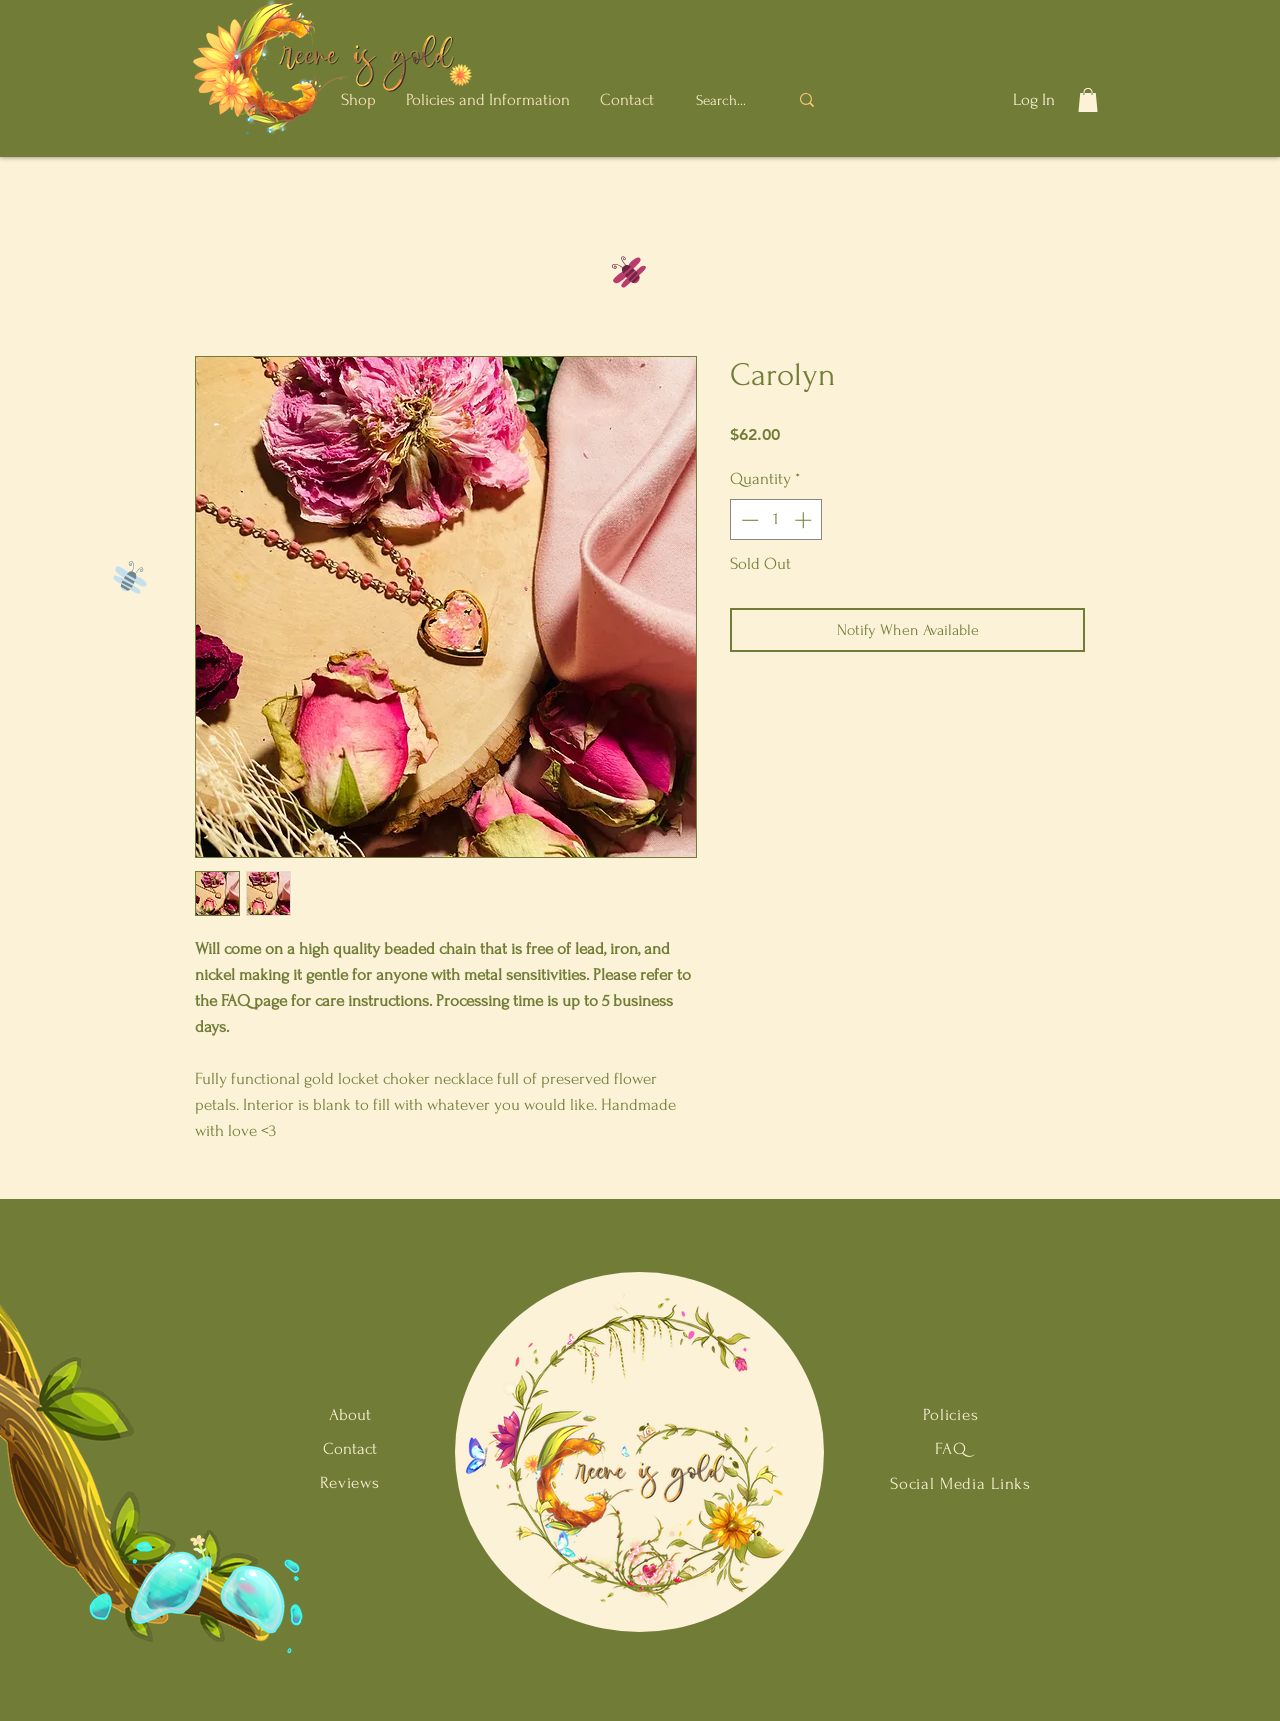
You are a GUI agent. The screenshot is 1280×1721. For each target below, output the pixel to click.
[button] (358, 99)
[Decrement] (748, 520)
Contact (350, 1448)
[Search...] (723, 100)
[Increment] (805, 520)
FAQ (951, 1448)
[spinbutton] (776, 520)
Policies (951, 1414)
